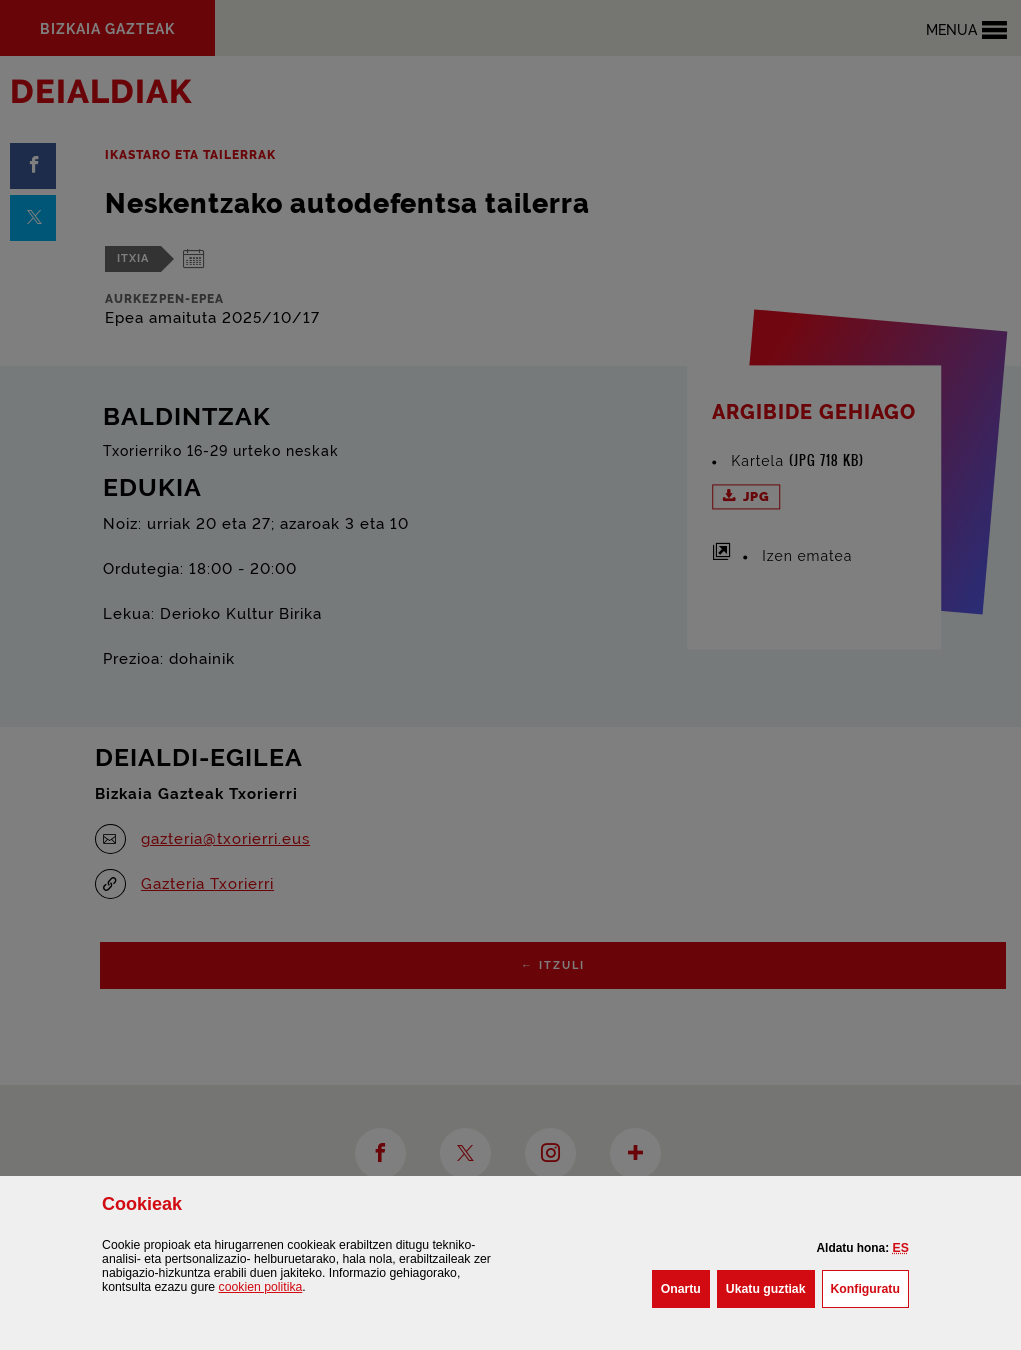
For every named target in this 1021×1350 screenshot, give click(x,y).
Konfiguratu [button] (870, 1287)
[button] (901, 1248)
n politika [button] (261, 1287)
